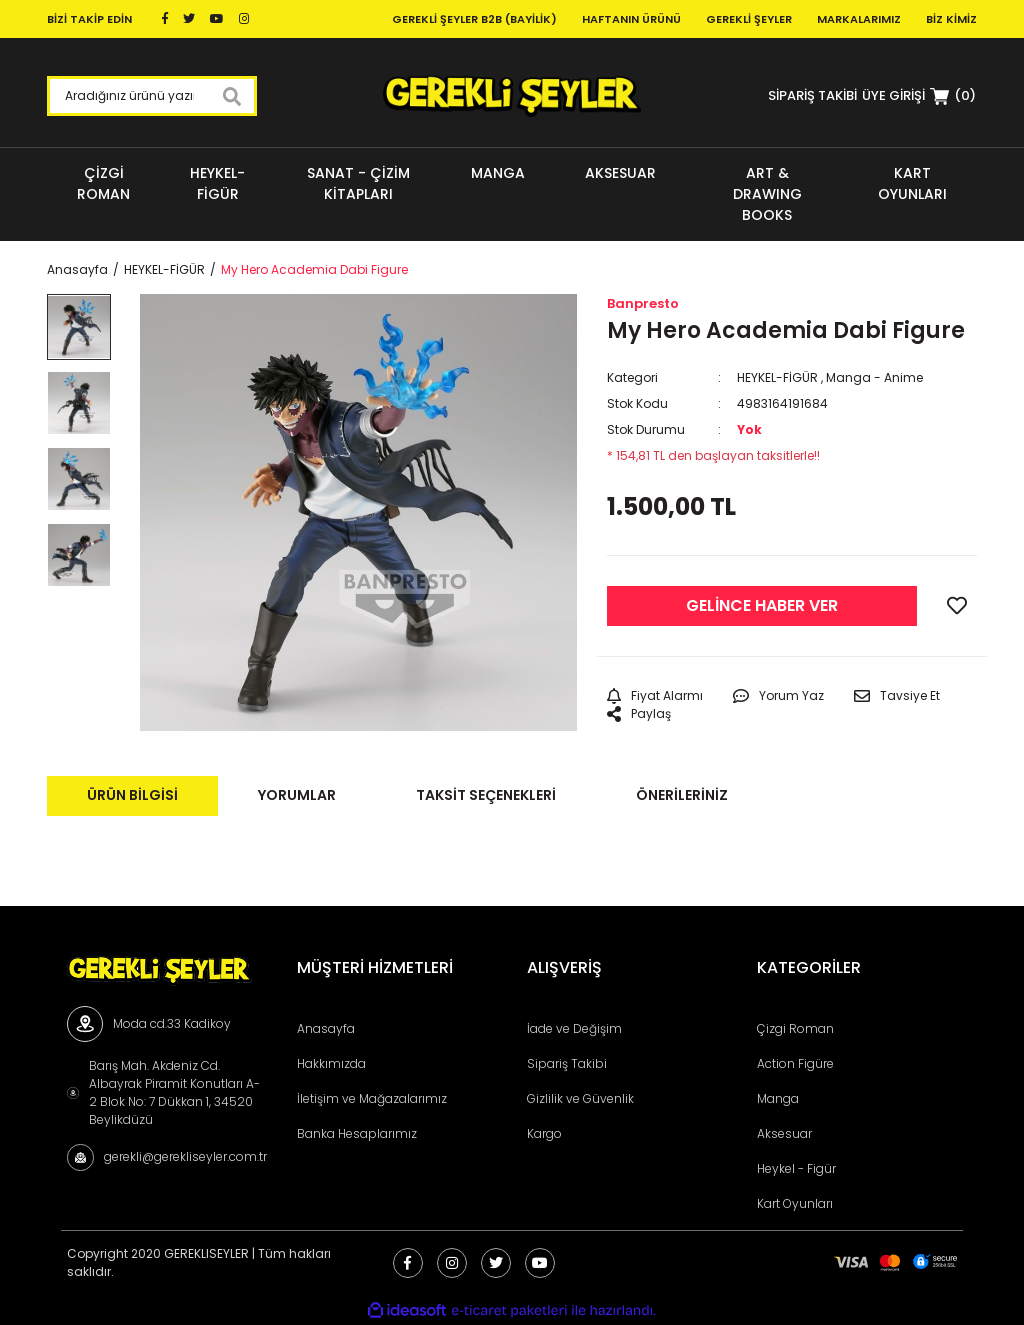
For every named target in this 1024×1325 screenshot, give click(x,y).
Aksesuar (784, 1133)
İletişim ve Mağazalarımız (372, 1098)
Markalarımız (859, 19)
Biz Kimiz (951, 19)
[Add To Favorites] (957, 606)
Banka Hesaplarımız (357, 1133)
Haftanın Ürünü (631, 19)
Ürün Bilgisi (132, 795)
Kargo (544, 1133)
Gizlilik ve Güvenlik (580, 1098)
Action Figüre (795, 1063)
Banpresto (643, 303)
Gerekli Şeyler (749, 19)
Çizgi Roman (795, 1028)
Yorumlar (297, 795)
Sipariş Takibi (567, 1063)
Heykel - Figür (796, 1168)
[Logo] (511, 96)
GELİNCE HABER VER (762, 605)
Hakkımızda (331, 1063)
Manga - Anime (874, 377)
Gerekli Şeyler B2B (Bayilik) (474, 19)
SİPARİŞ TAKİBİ (812, 95)
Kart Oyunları (795, 1203)
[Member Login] (893, 95)
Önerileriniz (682, 795)
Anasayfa (326, 1028)
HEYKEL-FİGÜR (777, 377)
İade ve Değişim (574, 1028)
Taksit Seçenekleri (486, 795)
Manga (778, 1098)
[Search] (152, 96)
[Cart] (953, 96)
